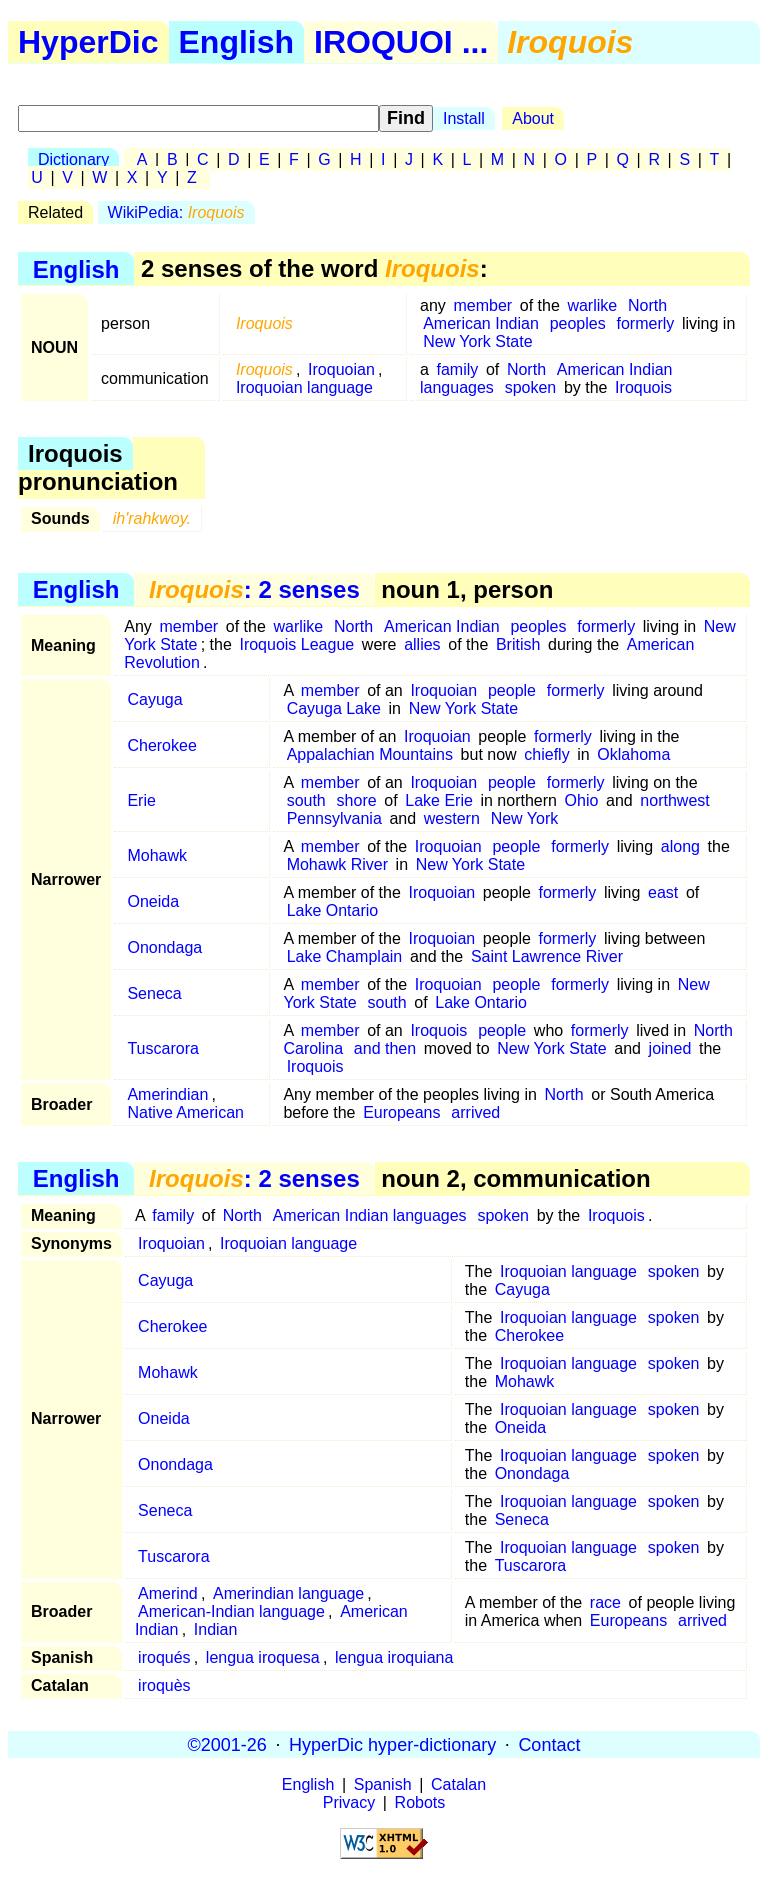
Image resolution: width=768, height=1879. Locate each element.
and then (385, 1048)
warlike (592, 305)
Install (464, 118)
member (482, 305)
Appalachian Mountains (370, 754)
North (647, 305)
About (533, 118)
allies (422, 644)
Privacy (349, 1802)
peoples (578, 323)
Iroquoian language (304, 387)
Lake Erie (439, 800)
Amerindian (167, 1094)
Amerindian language (288, 1593)
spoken (531, 387)
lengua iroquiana (394, 1657)
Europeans (401, 1112)
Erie (141, 800)
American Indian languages (370, 1215)
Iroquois (643, 387)
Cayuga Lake (334, 708)
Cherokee (161, 745)
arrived (475, 1112)
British (518, 644)
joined (670, 1048)
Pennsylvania (334, 818)
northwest (674, 800)
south (306, 800)
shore (357, 800)
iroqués (164, 1657)
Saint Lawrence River (547, 956)
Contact (549, 1744)
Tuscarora (162, 1048)
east (663, 892)
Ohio (582, 800)
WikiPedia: (176, 212)
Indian (216, 1629)
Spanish (383, 1784)
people (512, 690)
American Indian (481, 323)
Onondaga (164, 947)
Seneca (154, 993)
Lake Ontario (333, 910)
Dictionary (73, 159)
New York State (477, 341)
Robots (420, 1802)
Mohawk (157, 855)
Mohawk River (337, 864)
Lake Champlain (345, 956)
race (605, 1602)
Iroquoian (341, 369)
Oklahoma (633, 754)
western (452, 818)
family (458, 369)
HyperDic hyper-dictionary (392, 1744)
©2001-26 (227, 1744)
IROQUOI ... (401, 42)
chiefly (546, 754)
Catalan (458, 1784)
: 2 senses (254, 589)
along (680, 846)
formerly (646, 323)
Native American (185, 1112)
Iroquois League (296, 644)
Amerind (168, 1593)
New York (525, 818)
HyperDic (88, 42)
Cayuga (154, 699)
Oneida (153, 901)
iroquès (164, 1685)
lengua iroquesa (263, 1657)
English (237, 42)
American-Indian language (231, 1611)
